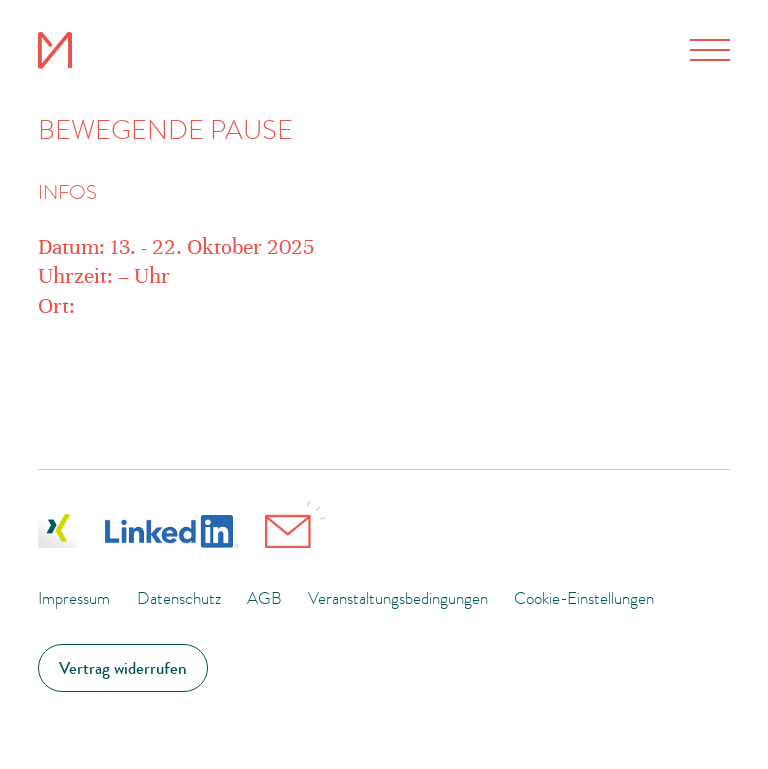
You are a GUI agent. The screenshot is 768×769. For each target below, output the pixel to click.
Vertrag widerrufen (123, 668)
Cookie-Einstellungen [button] (584, 598)
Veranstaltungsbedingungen (398, 598)
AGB (264, 598)
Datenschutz (179, 598)
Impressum (74, 598)
